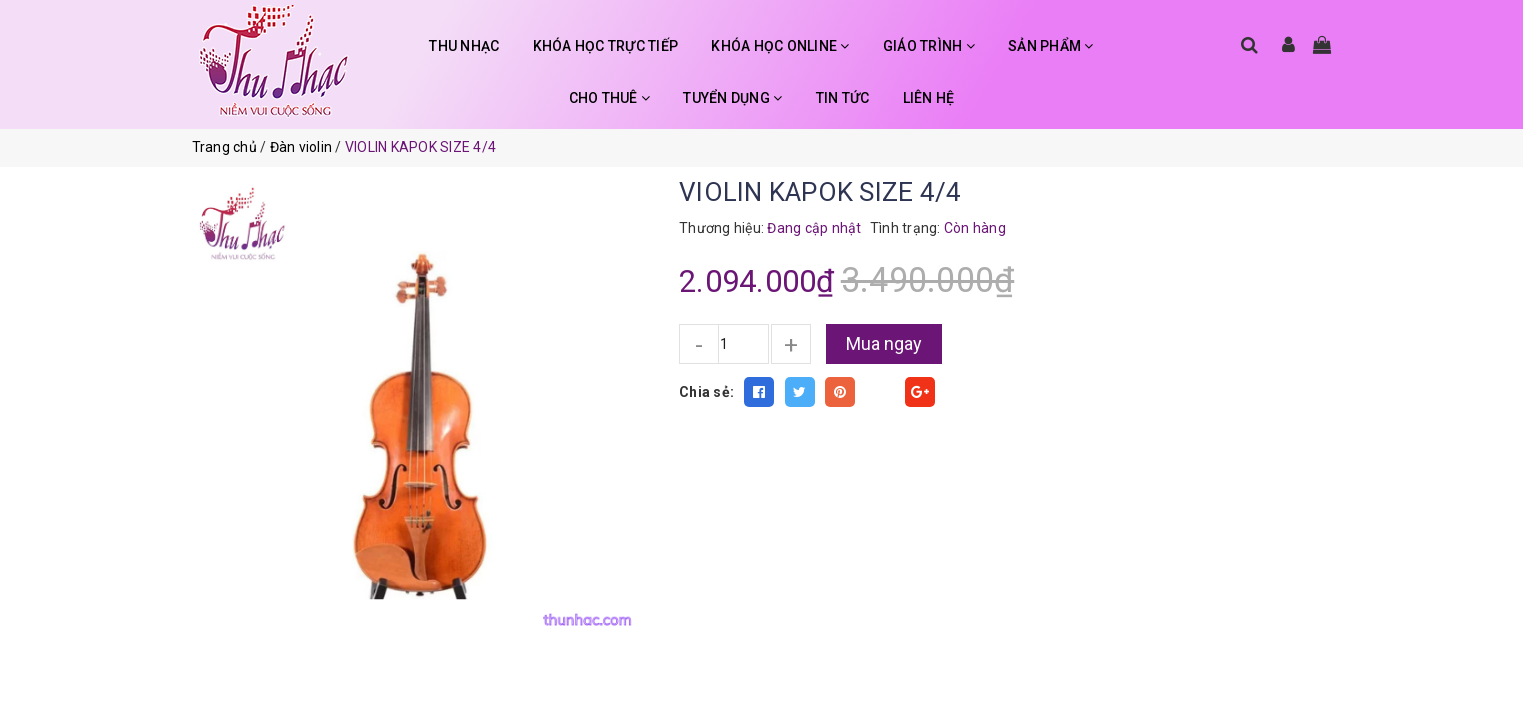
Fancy (880, 392)
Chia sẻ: (706, 392)
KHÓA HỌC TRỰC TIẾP (606, 46)
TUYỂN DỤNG (732, 98)
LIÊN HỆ (929, 98)
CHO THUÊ (610, 98)
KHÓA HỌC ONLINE (780, 46)
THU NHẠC (464, 46)
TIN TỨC (843, 98)
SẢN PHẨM (1051, 46)
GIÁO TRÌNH (929, 46)
